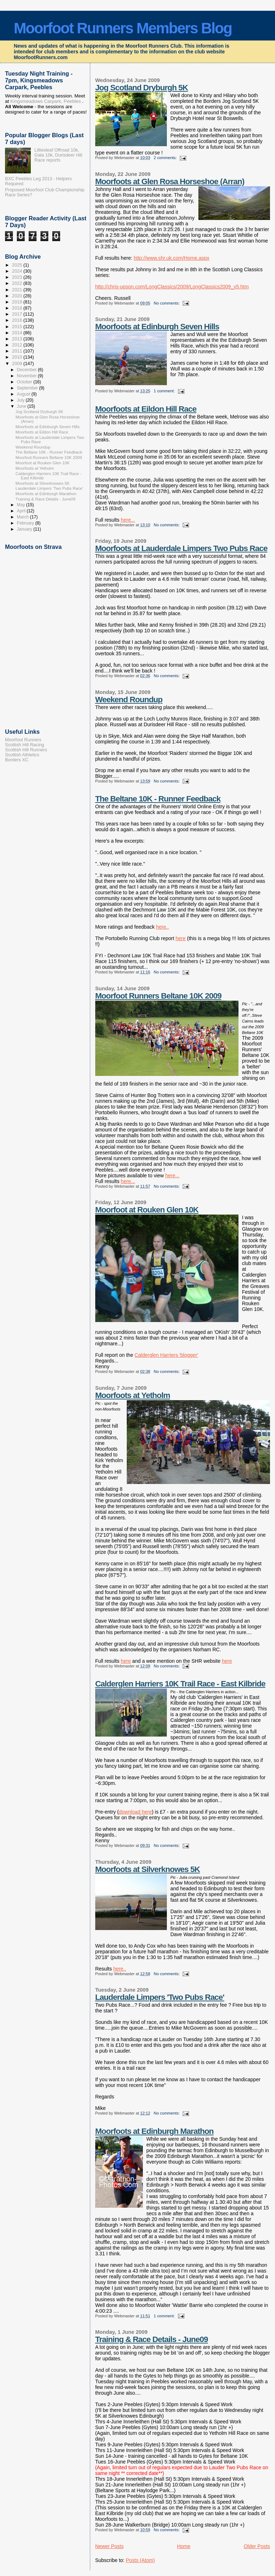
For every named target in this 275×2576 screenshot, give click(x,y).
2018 (18, 308)
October (25, 381)
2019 (18, 302)
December (27, 369)
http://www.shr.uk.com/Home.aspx (171, 258)
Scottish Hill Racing (24, 744)
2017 (18, 314)
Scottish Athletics (22, 754)
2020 (18, 295)
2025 (18, 265)
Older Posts (257, 2546)
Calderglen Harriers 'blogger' (166, 1355)
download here (135, 1812)
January (25, 529)
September (28, 388)
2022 (18, 283)
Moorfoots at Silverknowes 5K (147, 1869)
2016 (18, 320)
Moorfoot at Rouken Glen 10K (147, 1209)
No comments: (167, 303)
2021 (18, 289)
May (21, 504)
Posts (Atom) (140, 2560)
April (21, 510)
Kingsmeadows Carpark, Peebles (45, 101)
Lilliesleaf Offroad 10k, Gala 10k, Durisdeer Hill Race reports (58, 155)
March (23, 516)
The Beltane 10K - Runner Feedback (158, 798)
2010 (18, 357)
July (21, 400)
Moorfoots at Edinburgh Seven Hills (157, 326)
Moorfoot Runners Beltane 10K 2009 (158, 995)
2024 (18, 271)
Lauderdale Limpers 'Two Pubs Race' (160, 1997)
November (27, 375)
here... (128, 520)
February (26, 523)
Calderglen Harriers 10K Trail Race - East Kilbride (180, 1683)
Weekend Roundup (129, 699)
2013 (18, 338)
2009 (18, 363)
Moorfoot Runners (23, 739)
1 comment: (165, 391)
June (22, 406)
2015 (18, 326)
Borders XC (16, 759)
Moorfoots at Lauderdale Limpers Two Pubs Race (181, 548)
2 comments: (166, 157)
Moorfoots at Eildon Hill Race (146, 408)
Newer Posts (109, 2546)
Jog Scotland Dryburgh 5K (141, 87)
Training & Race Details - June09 (151, 2339)
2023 (18, 277)
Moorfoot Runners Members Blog (123, 28)
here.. (162, 927)
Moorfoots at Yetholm (132, 1395)
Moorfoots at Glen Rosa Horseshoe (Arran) (170, 181)
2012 (18, 345)
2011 (18, 351)
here (180, 938)
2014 (18, 332)
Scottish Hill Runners (26, 749)
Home (183, 2546)
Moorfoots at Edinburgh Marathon (154, 2131)
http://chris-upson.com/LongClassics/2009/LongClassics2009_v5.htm (172, 286)
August (24, 394)
